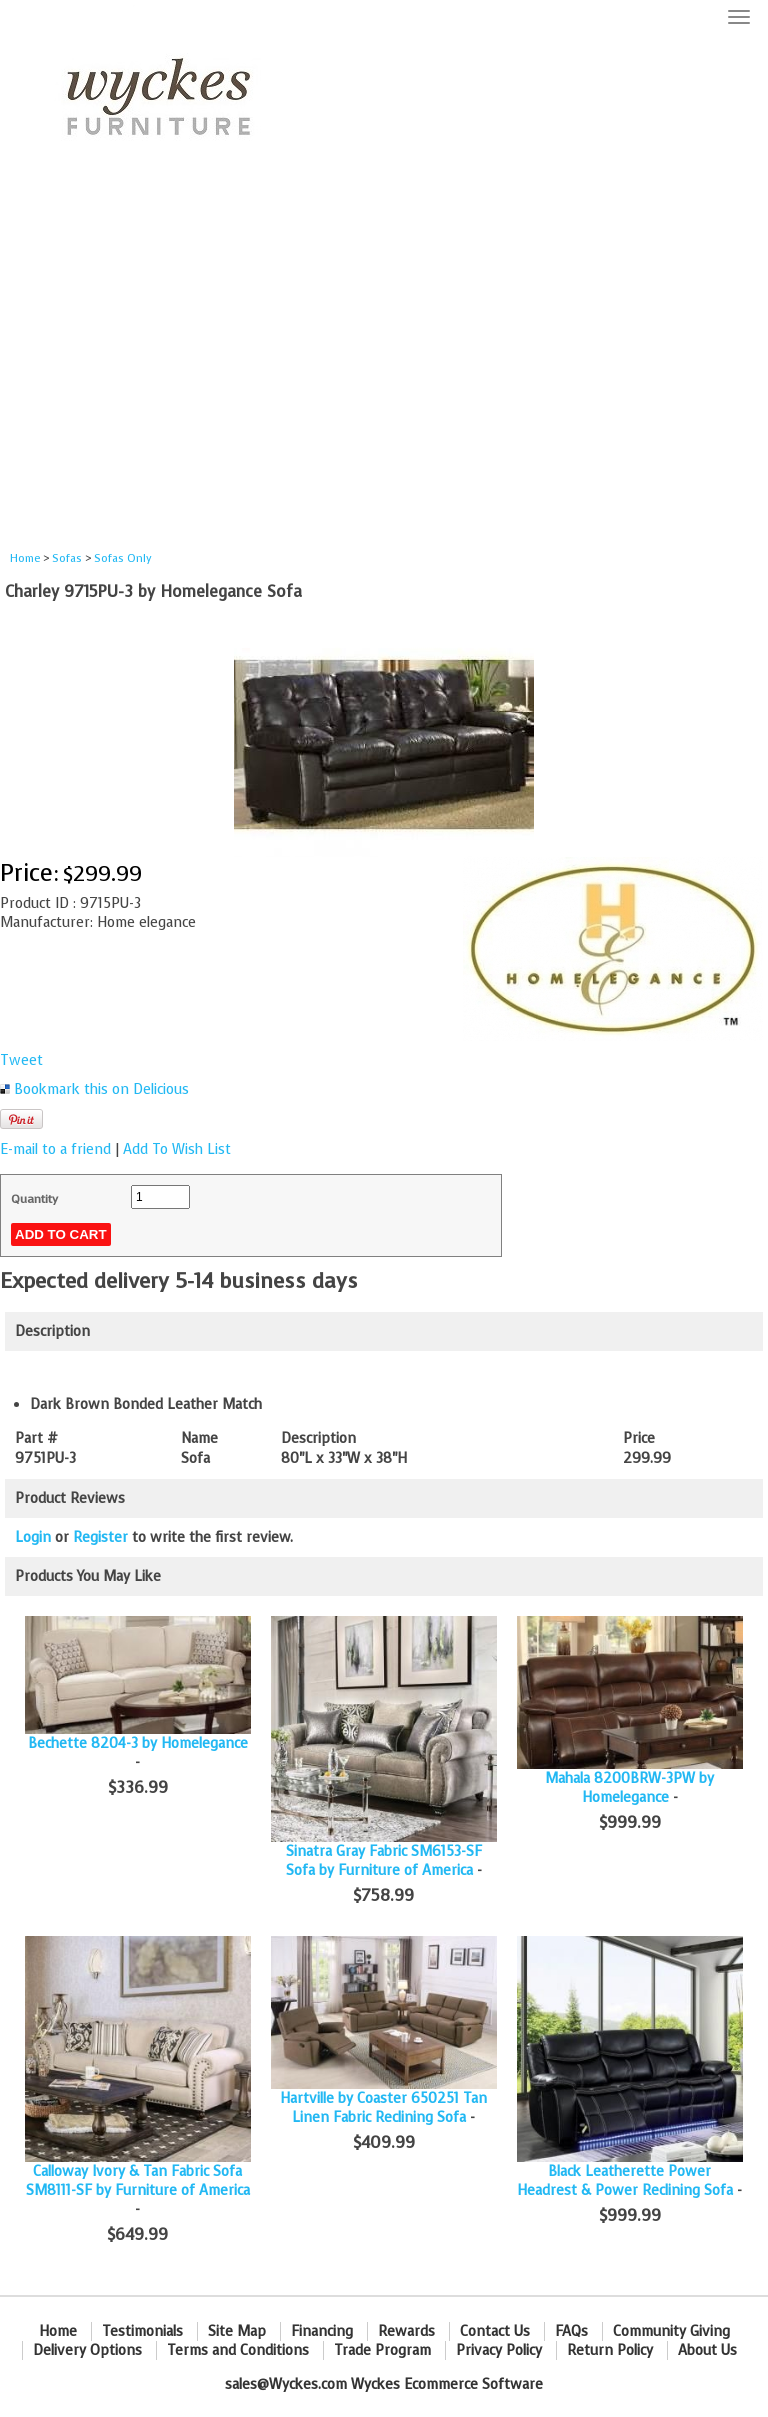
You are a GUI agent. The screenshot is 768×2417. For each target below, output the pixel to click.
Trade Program (382, 2350)
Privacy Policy (499, 2350)
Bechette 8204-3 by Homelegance (138, 1743)
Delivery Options (87, 2350)
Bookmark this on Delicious (101, 1089)
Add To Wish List (177, 1149)
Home (25, 558)
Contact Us (495, 2331)
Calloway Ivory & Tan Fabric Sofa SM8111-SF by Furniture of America (138, 2181)
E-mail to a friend (55, 1149)
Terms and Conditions (238, 2350)
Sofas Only (123, 558)
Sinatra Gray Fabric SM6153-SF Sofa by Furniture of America (384, 1861)
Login (33, 1537)
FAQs (571, 2331)
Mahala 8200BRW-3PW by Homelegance (629, 1788)
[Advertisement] (384, 366)
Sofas (67, 558)
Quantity (34, 1199)
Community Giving (671, 2331)
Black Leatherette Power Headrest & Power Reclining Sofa (625, 2181)
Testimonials (142, 2331)
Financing (322, 2331)
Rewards (406, 2331)
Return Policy (610, 2350)
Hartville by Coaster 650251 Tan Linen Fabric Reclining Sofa (383, 2108)
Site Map (237, 2331)
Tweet (21, 1060)
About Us (707, 2350)
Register (100, 1537)
